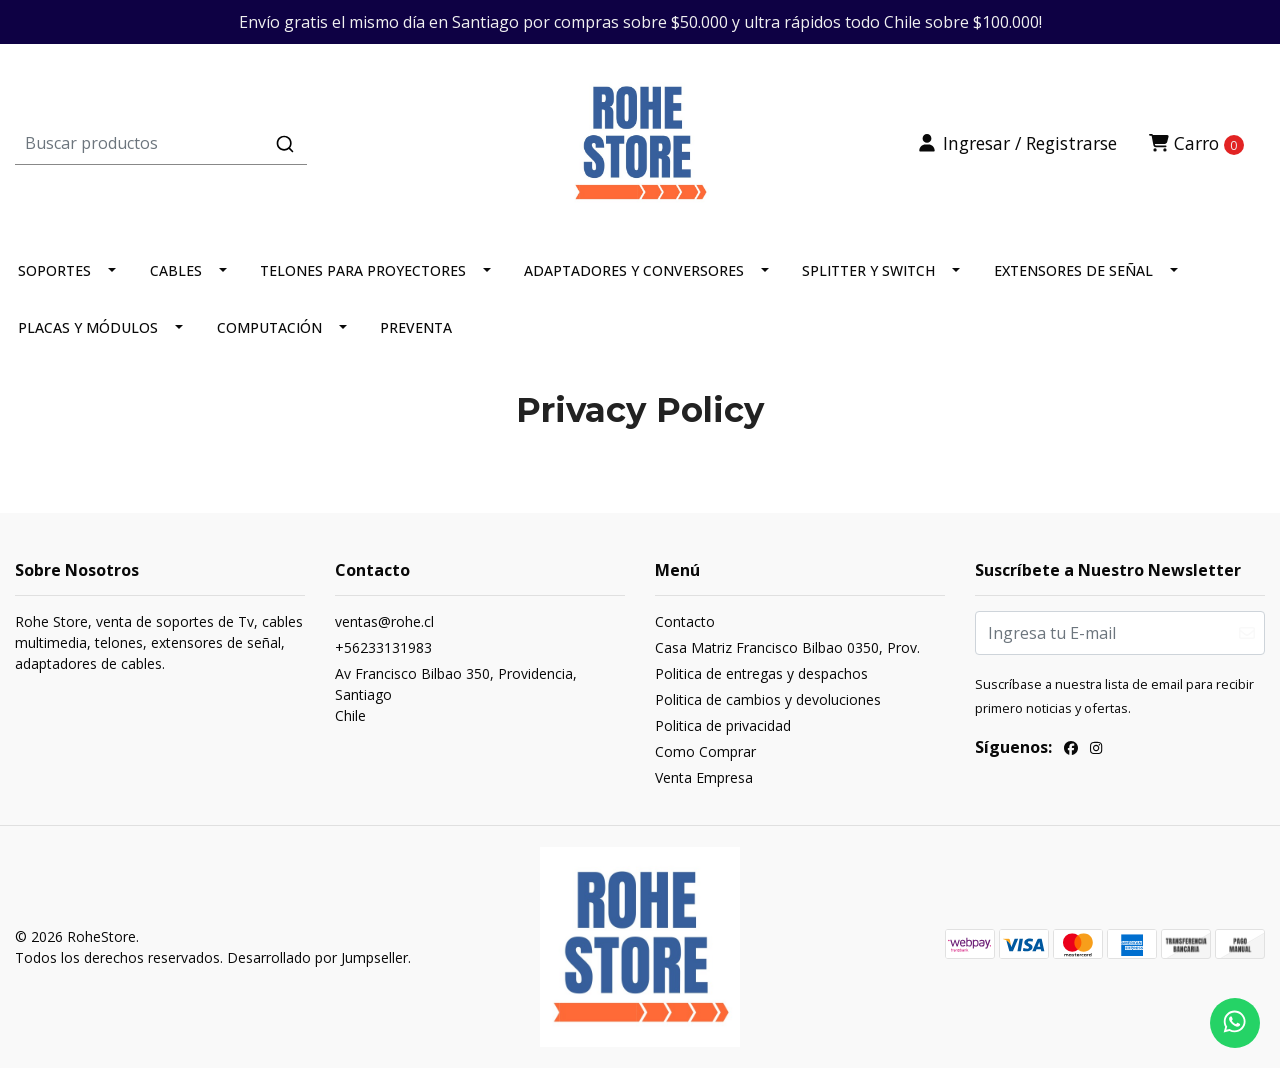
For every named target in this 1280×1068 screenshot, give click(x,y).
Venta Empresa (704, 777)
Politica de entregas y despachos (761, 673)
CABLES (176, 270)
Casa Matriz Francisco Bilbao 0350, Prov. (787, 647)
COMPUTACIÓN (269, 327)
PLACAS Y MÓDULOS (88, 327)
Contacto (685, 621)
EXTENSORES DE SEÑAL (1073, 270)
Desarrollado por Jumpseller (317, 957)
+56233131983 (383, 647)
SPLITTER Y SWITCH (868, 270)
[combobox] (223, 143)
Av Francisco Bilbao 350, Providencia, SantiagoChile (456, 694)
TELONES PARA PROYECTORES (363, 270)
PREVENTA (416, 327)
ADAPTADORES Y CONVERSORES (634, 270)
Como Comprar (705, 751)
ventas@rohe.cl (384, 621)
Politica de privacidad (723, 725)
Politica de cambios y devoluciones (768, 699)
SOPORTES (54, 270)
